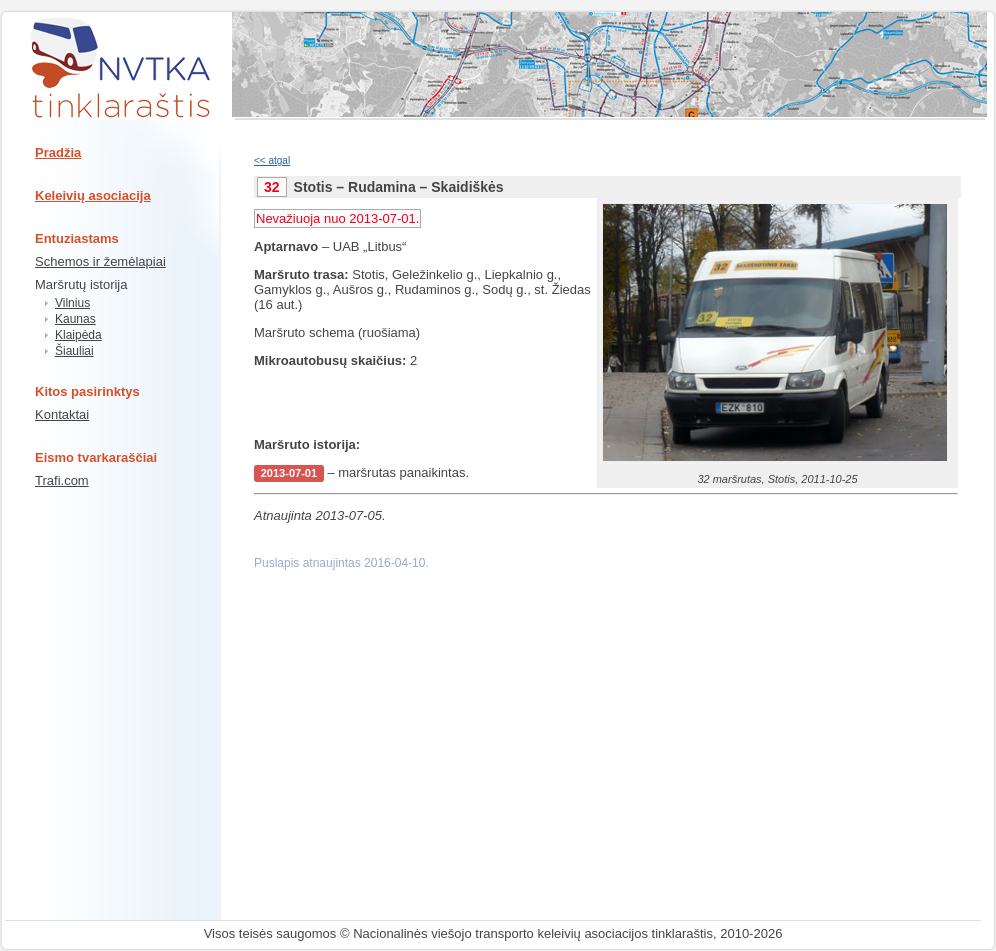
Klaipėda (78, 335)
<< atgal (272, 160)
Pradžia (58, 152)
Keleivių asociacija (93, 195)
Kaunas (75, 319)
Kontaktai (62, 414)
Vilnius (72, 303)
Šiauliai (74, 351)
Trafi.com (62, 480)
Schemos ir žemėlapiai (100, 261)
